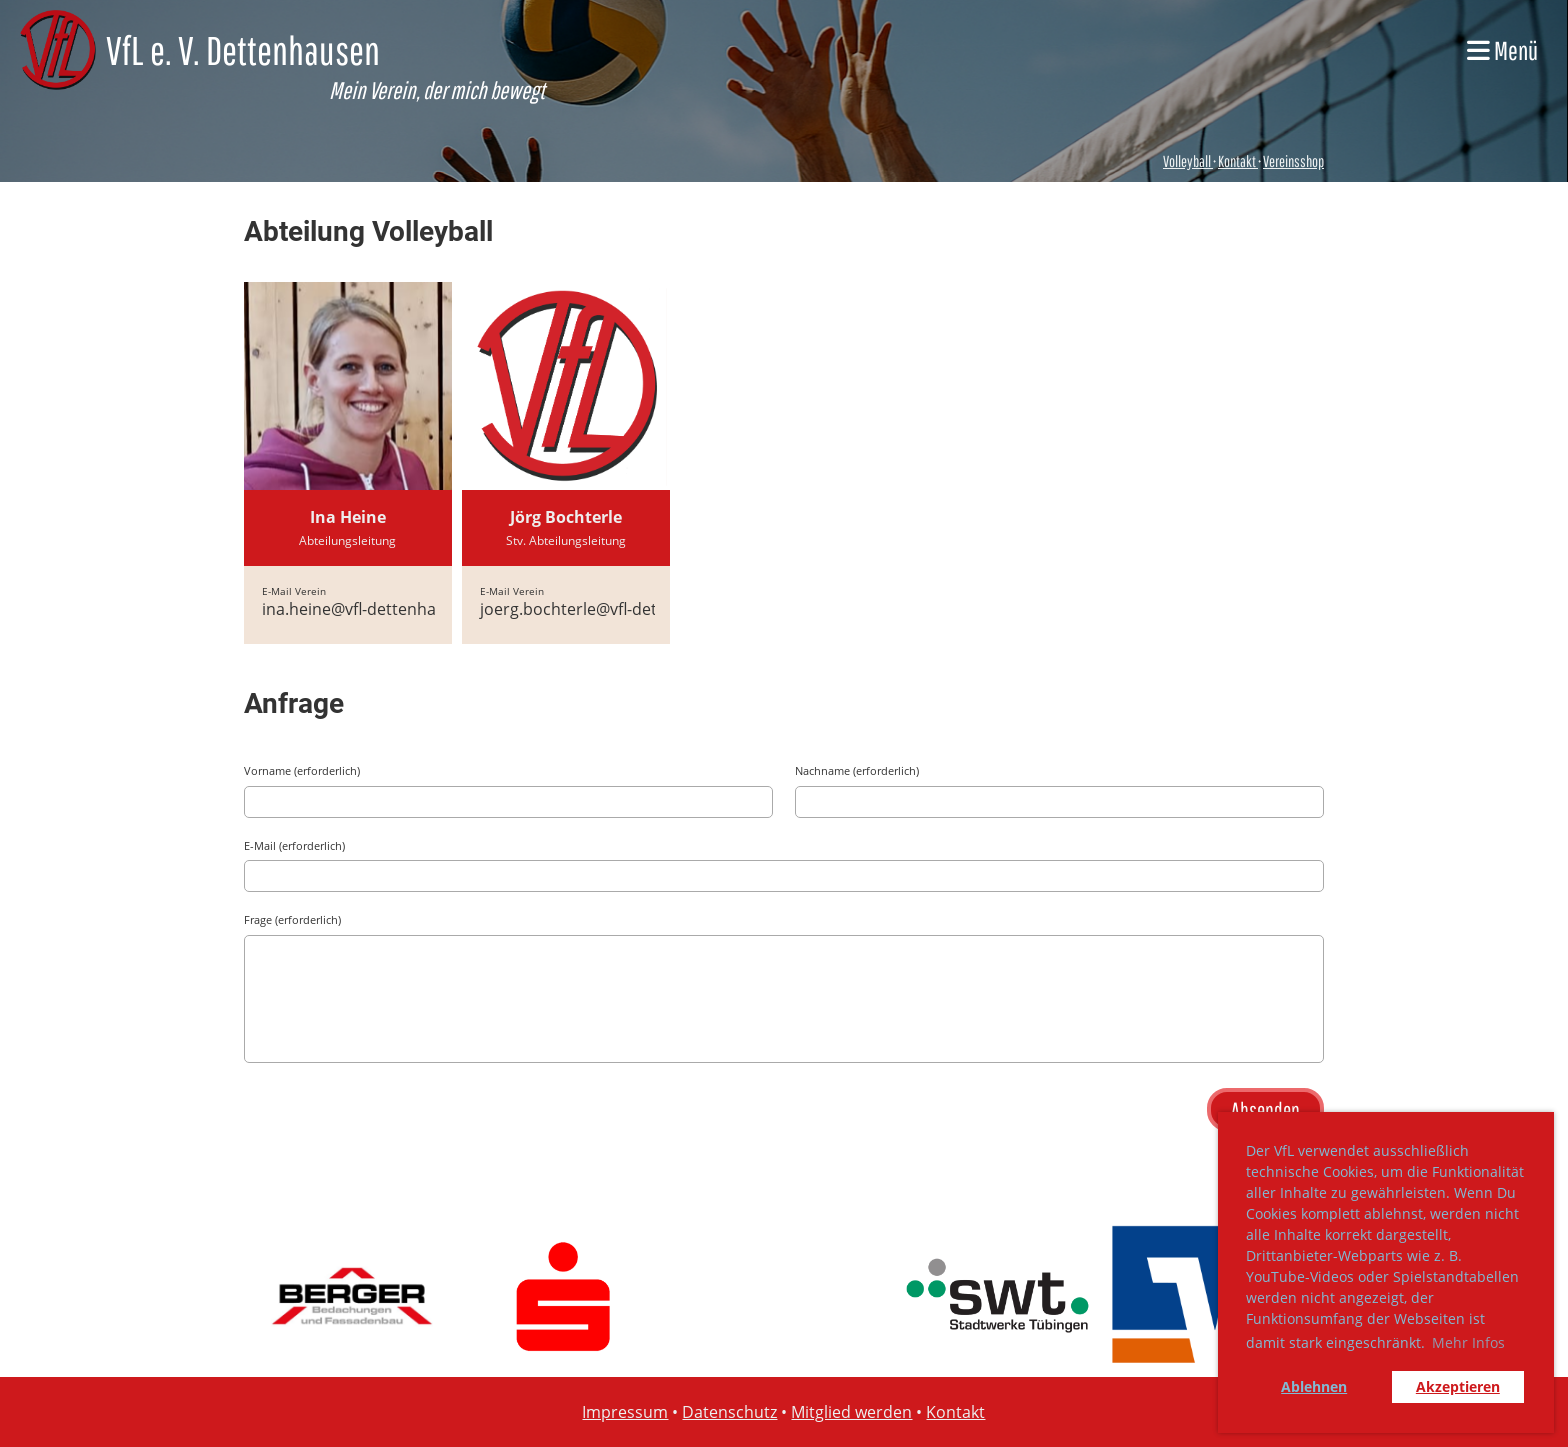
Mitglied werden (851, 1412)
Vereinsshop (1293, 161)
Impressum (625, 1412)
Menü (1502, 50)
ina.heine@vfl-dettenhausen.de (379, 609)
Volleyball (1188, 161)
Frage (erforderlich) (292, 919)
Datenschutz (729, 1412)
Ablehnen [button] (1314, 1386)
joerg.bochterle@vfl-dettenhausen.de (620, 609)
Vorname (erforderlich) (302, 770)
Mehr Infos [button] (1468, 1342)
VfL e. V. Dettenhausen (243, 50)
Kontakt (1237, 161)
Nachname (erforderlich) (857, 770)
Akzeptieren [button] (1458, 1386)
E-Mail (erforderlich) (294, 845)
